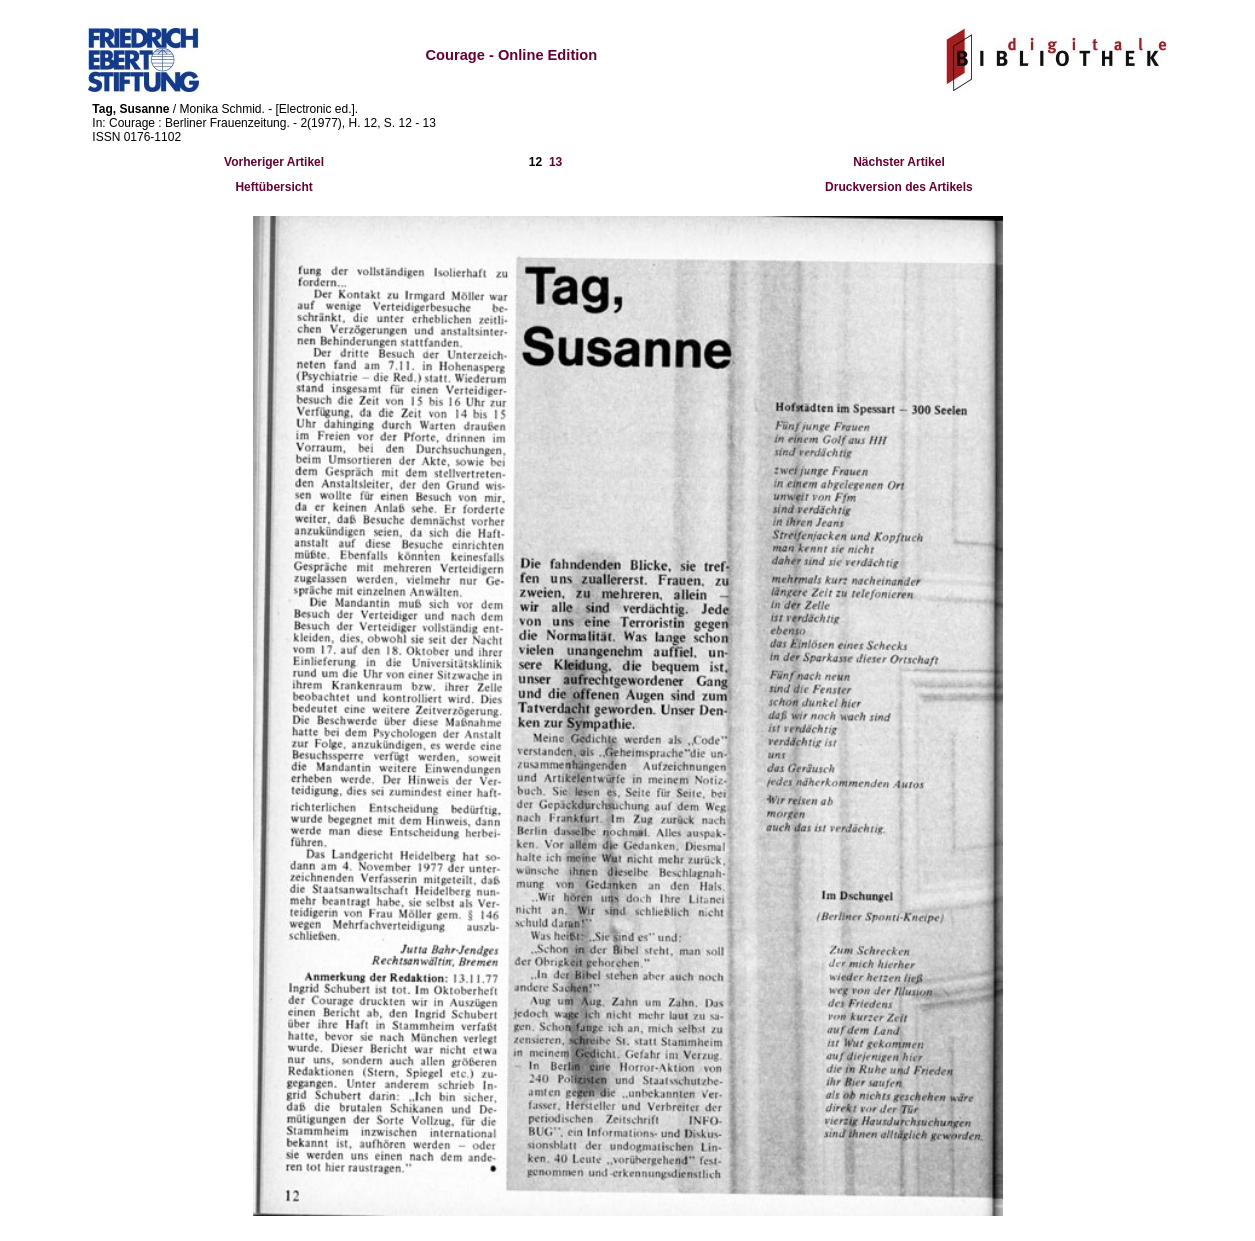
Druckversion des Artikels (899, 187)
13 (555, 162)
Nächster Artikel (899, 162)
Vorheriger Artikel (274, 162)
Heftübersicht (273, 187)
